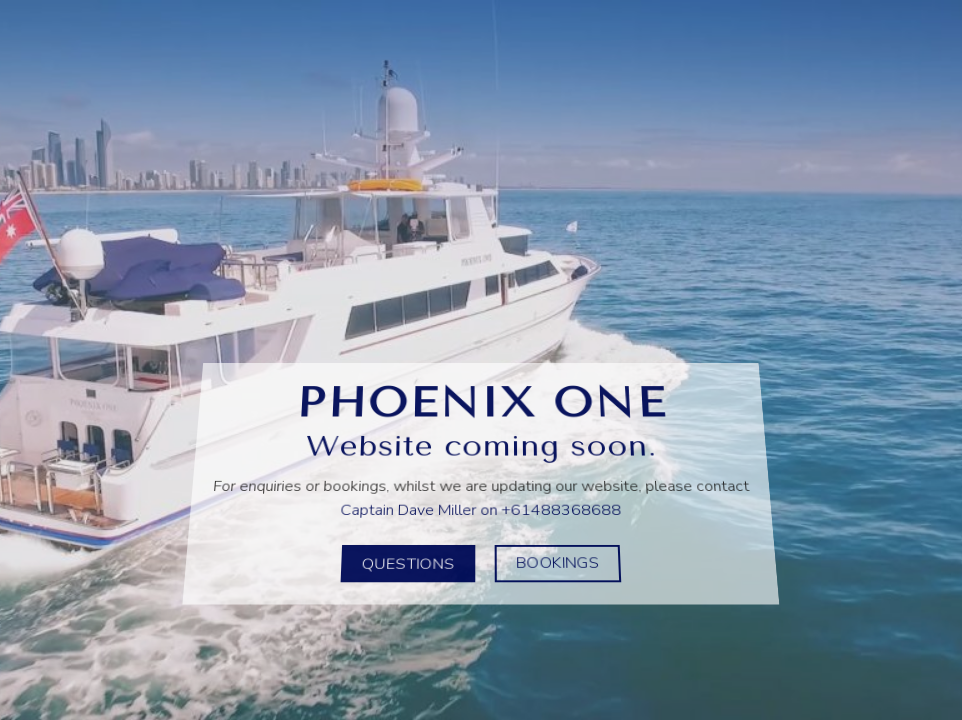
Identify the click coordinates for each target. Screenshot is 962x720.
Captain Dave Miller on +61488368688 (481, 507)
